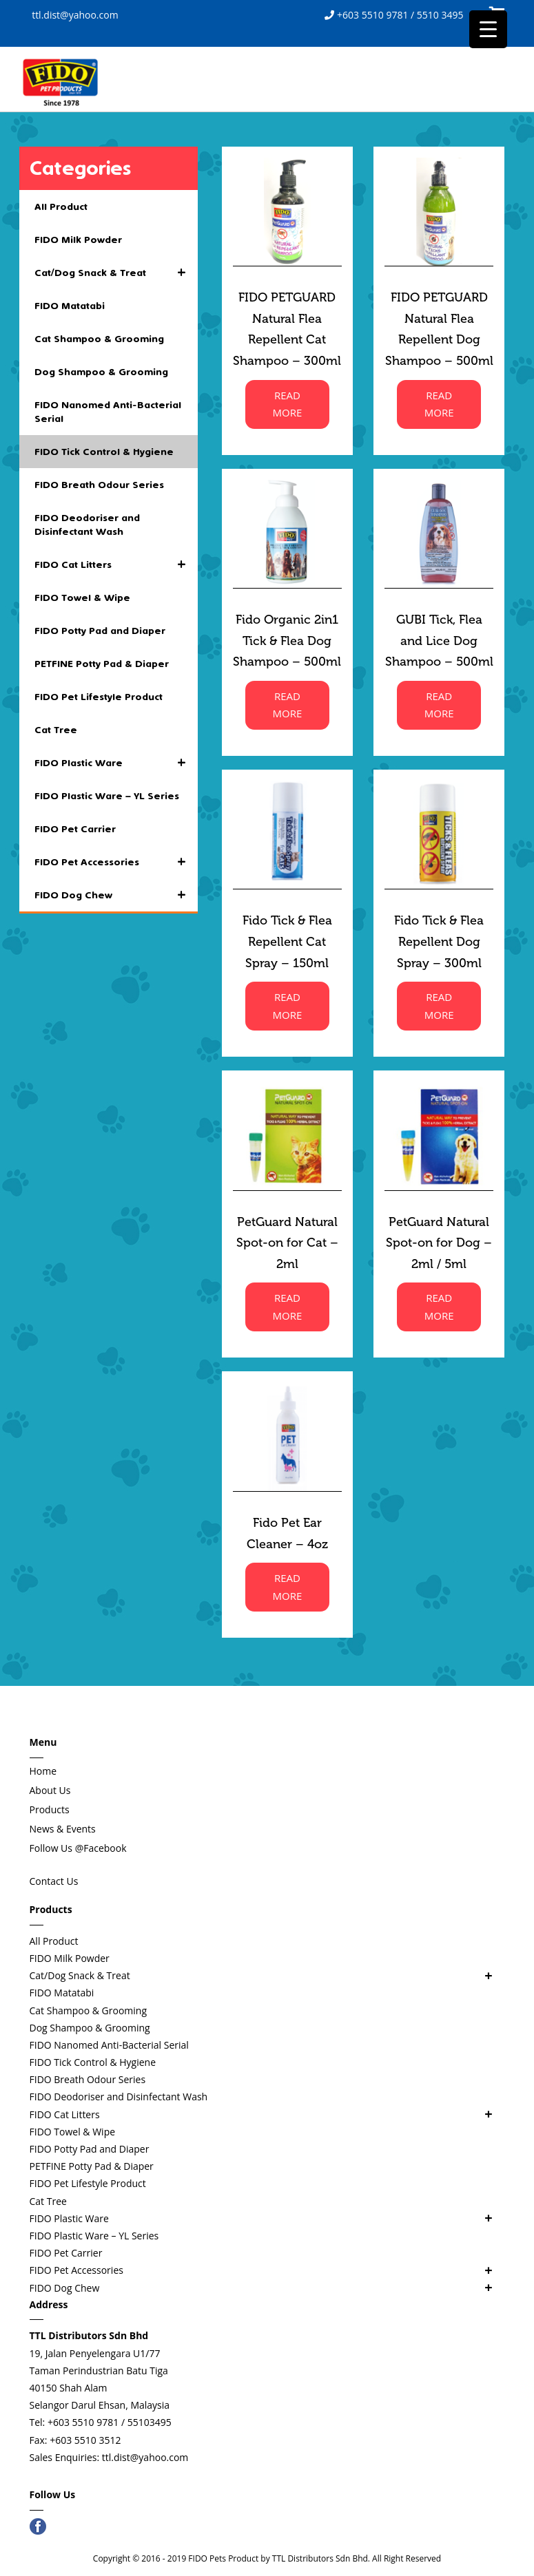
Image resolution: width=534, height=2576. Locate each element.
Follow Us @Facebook (78, 1848)
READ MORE (287, 404)
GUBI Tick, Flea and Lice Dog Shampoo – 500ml (439, 640)
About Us (50, 1790)
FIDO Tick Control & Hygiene (104, 451)
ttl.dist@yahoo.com (74, 14)
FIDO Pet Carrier (75, 828)
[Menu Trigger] (488, 29)
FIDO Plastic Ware (116, 762)
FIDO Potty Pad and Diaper (99, 630)
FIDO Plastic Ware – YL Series (106, 795)
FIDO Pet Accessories (116, 861)
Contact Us (54, 1881)
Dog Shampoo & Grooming (101, 371)
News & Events (63, 1828)
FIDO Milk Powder (78, 239)
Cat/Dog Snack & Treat (116, 272)
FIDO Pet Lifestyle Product (98, 696)
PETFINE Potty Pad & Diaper (101, 663)
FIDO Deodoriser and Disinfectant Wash (87, 524)
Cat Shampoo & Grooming (99, 338)
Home (43, 1770)
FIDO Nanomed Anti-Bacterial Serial (107, 411)
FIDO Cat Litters (116, 564)
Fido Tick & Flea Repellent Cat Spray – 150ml (287, 941)
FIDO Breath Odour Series (99, 484)
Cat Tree (55, 729)
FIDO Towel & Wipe (82, 597)
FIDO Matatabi (69, 305)
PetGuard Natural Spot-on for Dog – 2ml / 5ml (439, 1242)
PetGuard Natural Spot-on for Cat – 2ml (287, 1242)
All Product (61, 206)
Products (50, 1809)
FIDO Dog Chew (116, 894)
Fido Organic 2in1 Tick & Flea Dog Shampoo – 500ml (287, 640)
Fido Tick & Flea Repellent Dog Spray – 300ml (439, 941)
